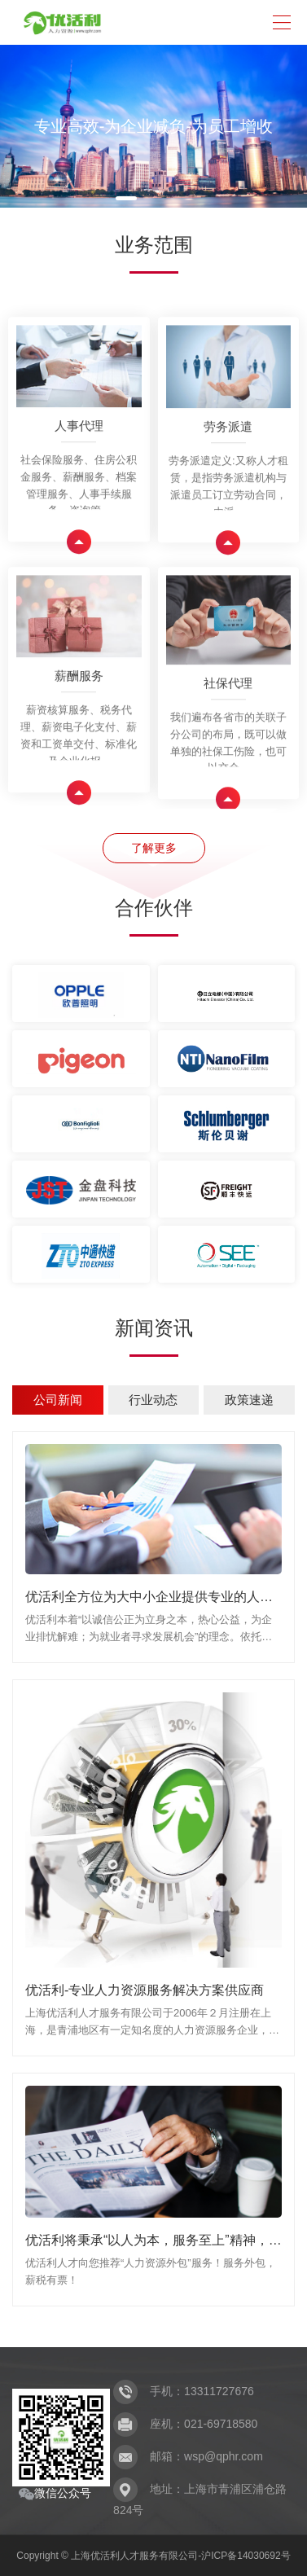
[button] (126, 198)
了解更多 (154, 847)
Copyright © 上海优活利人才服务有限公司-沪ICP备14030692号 (153, 2555)
